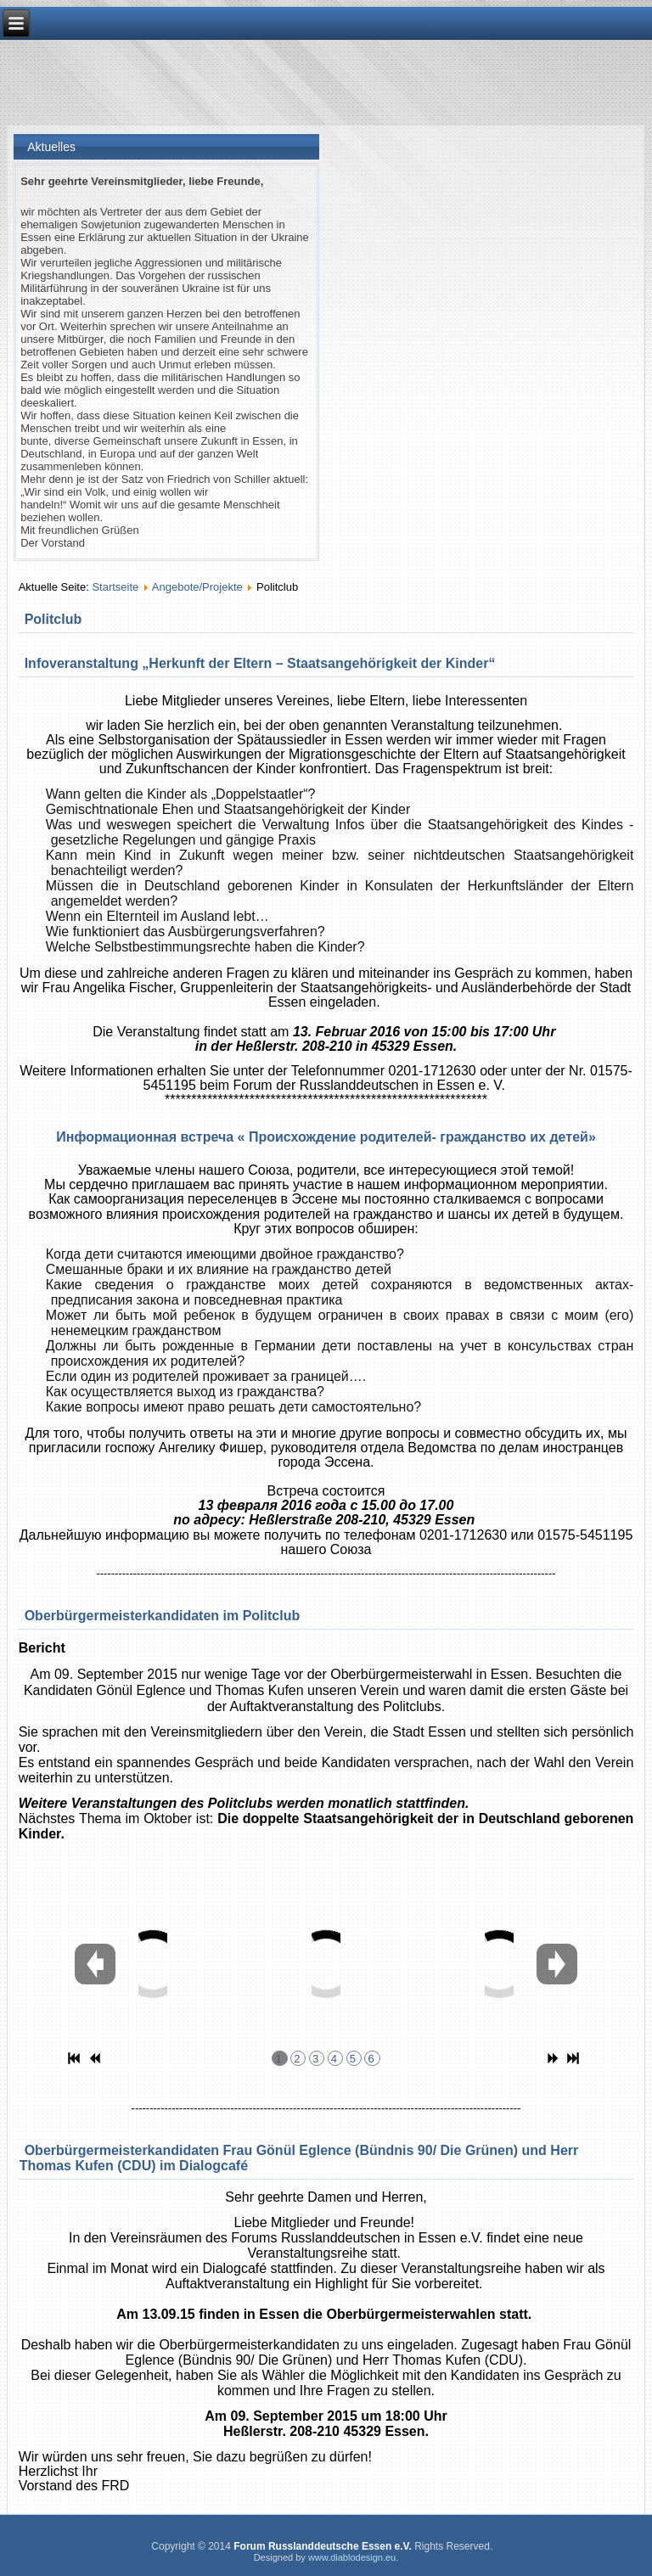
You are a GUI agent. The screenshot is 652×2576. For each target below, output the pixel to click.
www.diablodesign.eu (352, 2557)
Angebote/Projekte (197, 587)
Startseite (115, 587)
